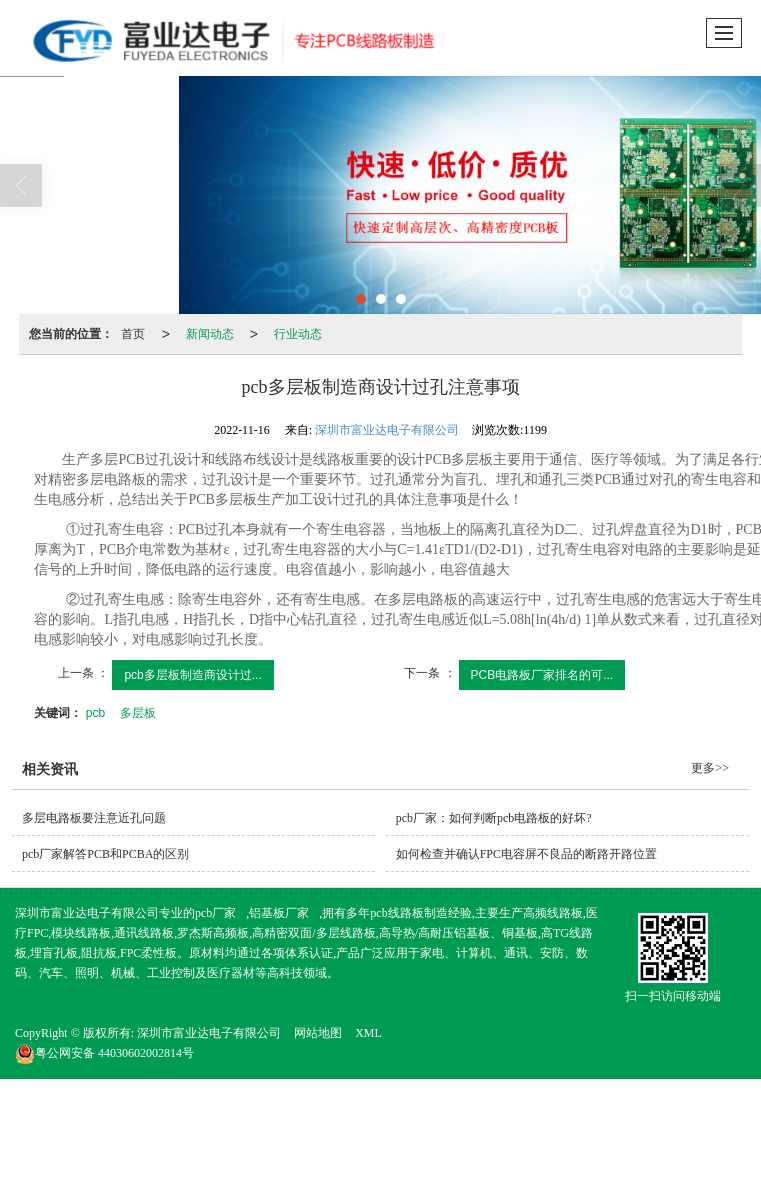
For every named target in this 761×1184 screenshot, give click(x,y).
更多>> (710, 768)
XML (368, 1033)
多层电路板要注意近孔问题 (94, 818)
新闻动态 (210, 334)
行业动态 (298, 334)
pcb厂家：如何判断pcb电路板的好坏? (494, 818)
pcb (95, 713)
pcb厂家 (215, 913)
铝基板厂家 (279, 913)
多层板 (138, 713)
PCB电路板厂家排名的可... (542, 675)
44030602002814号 (104, 1053)
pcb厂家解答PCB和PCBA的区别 (105, 854)
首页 (133, 334)
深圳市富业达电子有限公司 (387, 430)
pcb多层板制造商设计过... (192, 675)
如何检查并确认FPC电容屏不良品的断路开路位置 (526, 854)
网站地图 (318, 1033)
